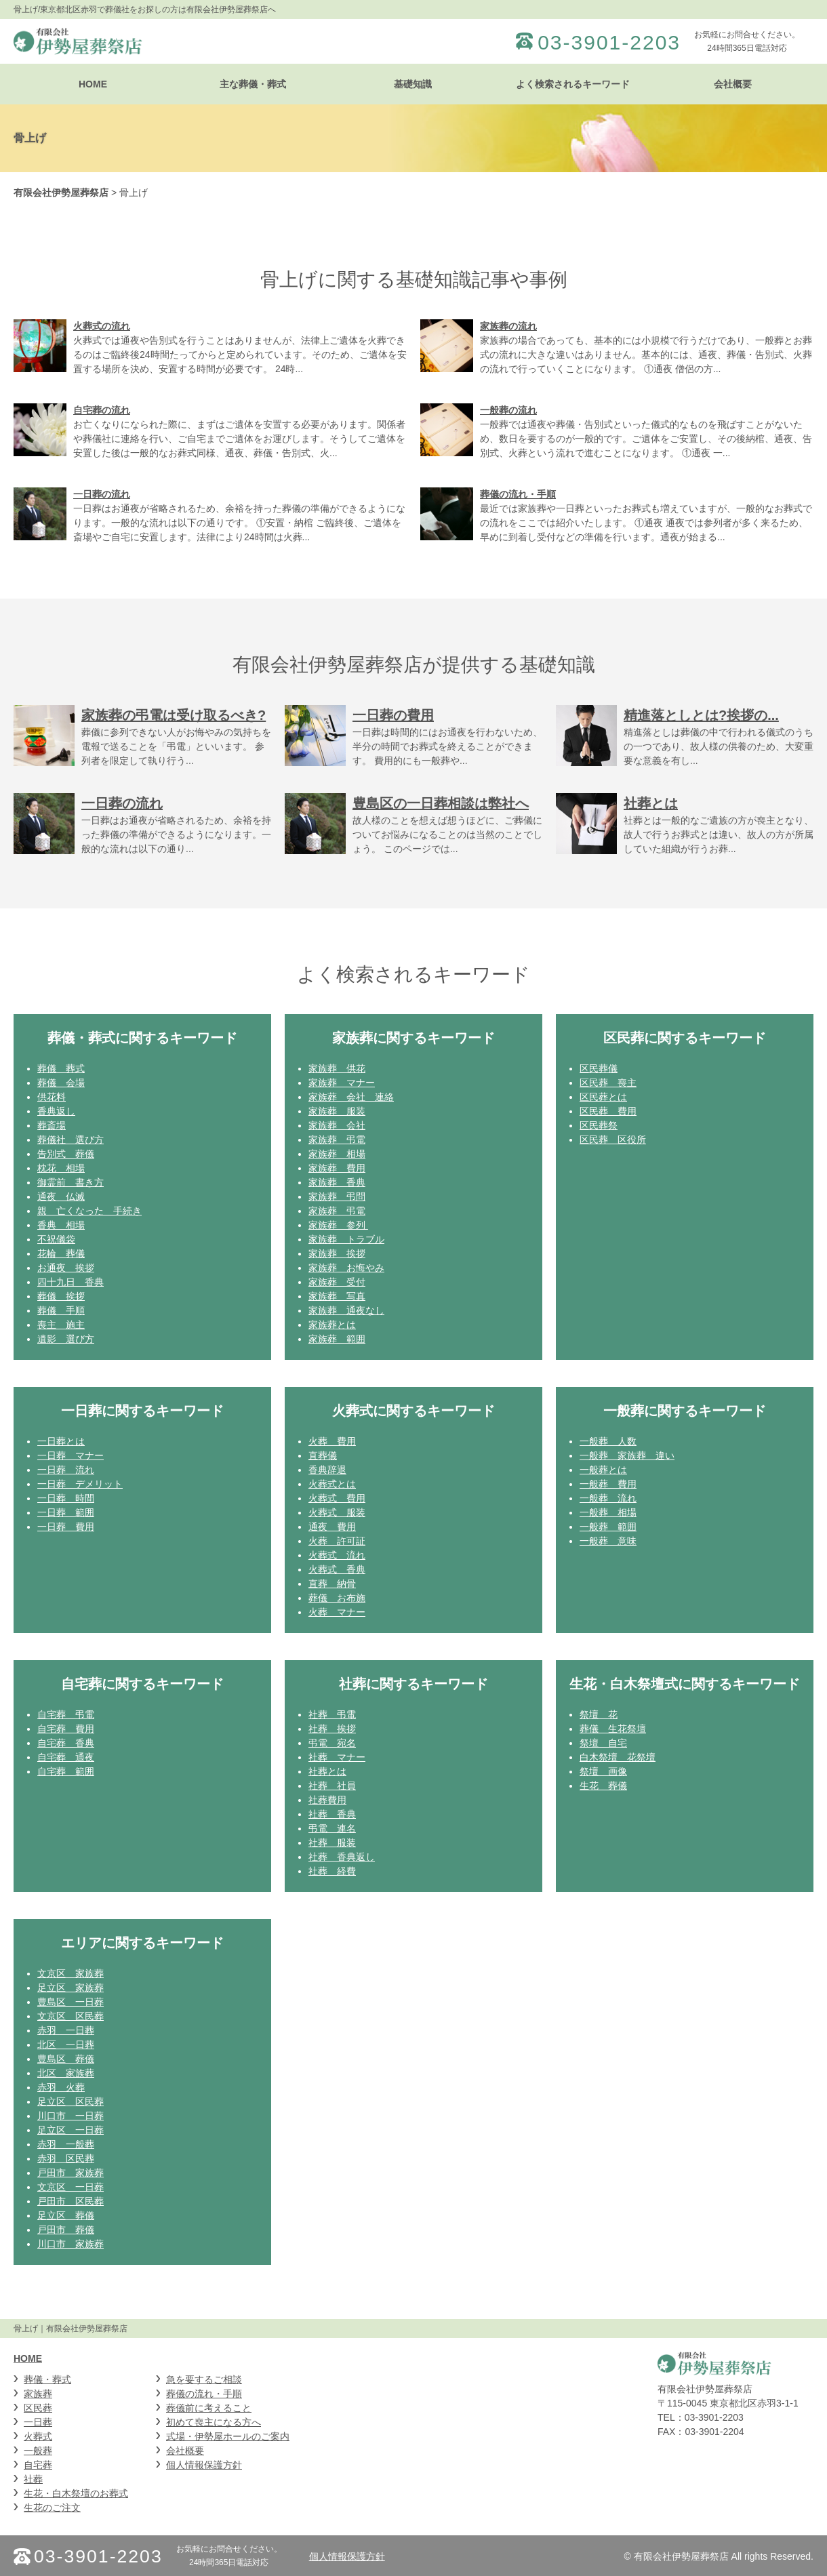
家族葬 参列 (338, 1225)
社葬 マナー (336, 1757)
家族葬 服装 (336, 1111)
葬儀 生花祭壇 (613, 1728)
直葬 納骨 (332, 1583)
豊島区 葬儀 (65, 2058)
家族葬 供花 (336, 1068)
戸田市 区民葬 (70, 2201)
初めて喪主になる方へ (213, 2422)
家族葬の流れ (508, 326)
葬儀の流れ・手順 (518, 494)
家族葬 (38, 2393)
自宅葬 (38, 2464)
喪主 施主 (61, 1324)
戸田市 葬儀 (65, 2229)
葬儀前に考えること (208, 2407)
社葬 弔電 (332, 1714)
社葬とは (327, 1771)
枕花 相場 (61, 1168)
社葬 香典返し (341, 1856)
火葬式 (38, 2436)
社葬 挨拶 (332, 1728)
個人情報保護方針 (204, 2464)
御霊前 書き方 (70, 1182)
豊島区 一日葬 (70, 2001)
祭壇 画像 (603, 1771)
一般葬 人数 (608, 1441)
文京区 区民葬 (70, 2016)
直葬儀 (322, 1455)
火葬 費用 (332, 1441)
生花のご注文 (52, 2507)
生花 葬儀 (603, 1785)
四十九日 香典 (70, 1281)
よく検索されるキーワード (573, 84)
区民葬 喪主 (608, 1082)
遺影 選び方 (65, 1338)
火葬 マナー (336, 1612)
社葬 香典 (332, 1814)
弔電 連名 (332, 1828)
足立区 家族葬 (70, 1987)
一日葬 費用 (65, 1526)
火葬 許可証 (336, 1540)
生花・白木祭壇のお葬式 (76, 2493)
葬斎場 (51, 1125)
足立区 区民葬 (70, 2101)
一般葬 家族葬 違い (627, 1455)
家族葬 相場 (336, 1153)
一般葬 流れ (608, 1498)
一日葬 (38, 2422)
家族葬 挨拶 (336, 1253)
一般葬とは (603, 1469)
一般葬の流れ (508, 410)
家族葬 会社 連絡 (351, 1096)
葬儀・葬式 (47, 2379)
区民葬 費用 (608, 1111)
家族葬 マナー (341, 1082)
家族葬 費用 (336, 1168)
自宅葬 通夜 (65, 1757)
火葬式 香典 (336, 1569)
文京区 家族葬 (70, 1973)
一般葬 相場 (608, 1512)
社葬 (33, 2479)
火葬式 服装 (336, 1512)
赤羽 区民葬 (65, 2158)
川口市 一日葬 (70, 2115)
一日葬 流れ (65, 1469)
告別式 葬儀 (65, 1153)
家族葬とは (332, 1324)
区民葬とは (603, 1096)
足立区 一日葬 (70, 2130)
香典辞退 (327, 1469)
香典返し (56, 1111)
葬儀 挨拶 (61, 1296)
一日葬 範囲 (65, 1512)
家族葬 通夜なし (346, 1310)
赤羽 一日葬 (65, 2030)
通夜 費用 (332, 1526)
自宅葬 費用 (65, 1728)
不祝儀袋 (56, 1239)
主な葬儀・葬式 (253, 84)
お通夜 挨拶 (65, 1267)
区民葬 (38, 2407)
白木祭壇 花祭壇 (617, 1757)
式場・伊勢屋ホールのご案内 (227, 2436)
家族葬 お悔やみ (346, 1267)
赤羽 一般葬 (65, 2144)
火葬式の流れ (101, 326)
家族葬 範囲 (336, 1338)
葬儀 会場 (61, 1082)
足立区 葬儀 (65, 2215)
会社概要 (733, 84)
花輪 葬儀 (61, 1253)
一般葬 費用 (608, 1483)
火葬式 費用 (336, 1498)
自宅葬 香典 (65, 1742)
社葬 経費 (332, 1871)
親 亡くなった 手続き (89, 1210)
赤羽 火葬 (61, 2087)
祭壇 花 (599, 1714)
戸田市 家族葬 (70, 2172)
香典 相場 (61, 1225)
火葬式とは (332, 1483)
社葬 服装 (332, 1842)
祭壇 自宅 (603, 1742)
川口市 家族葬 (70, 2243)
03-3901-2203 (609, 43)
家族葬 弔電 (336, 1139)
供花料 (51, 1096)
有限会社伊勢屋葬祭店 (61, 192)
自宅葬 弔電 (65, 1714)
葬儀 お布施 (336, 1597)
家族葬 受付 (336, 1281)
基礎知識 (413, 84)
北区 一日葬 (65, 2044)
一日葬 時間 (65, 1498)
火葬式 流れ (336, 1555)
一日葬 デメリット (80, 1483)
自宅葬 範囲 (65, 1771)
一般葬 (38, 2450)
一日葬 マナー (70, 1455)
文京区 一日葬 (70, 2186)
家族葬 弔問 (336, 1196)
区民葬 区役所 (613, 1139)
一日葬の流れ (101, 494)
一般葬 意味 (608, 1540)
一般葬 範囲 (608, 1526)
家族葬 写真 (336, 1296)
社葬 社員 (332, 1785)
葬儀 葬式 (61, 1068)
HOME (93, 84)
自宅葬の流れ (101, 410)
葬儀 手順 (61, 1310)
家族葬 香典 (336, 1182)
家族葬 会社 (336, 1125)
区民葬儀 (599, 1068)
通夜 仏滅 (61, 1196)
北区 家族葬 (65, 2073)
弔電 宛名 (332, 1742)
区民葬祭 (599, 1125)
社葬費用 (327, 1799)
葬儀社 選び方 (70, 1139)
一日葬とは (61, 1441)
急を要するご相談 (204, 2379)
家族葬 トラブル (346, 1239)
